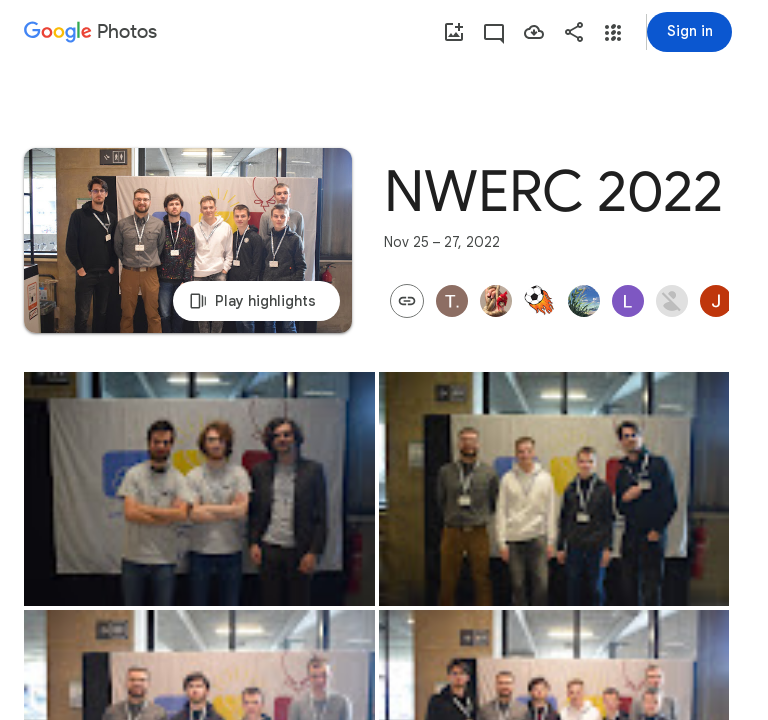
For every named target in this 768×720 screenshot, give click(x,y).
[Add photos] (454, 32)
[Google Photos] (84, 32)
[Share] (574, 32)
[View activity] (494, 32)
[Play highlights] (188, 240)
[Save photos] (534, 32)
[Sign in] (689, 32)
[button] (613, 33)
